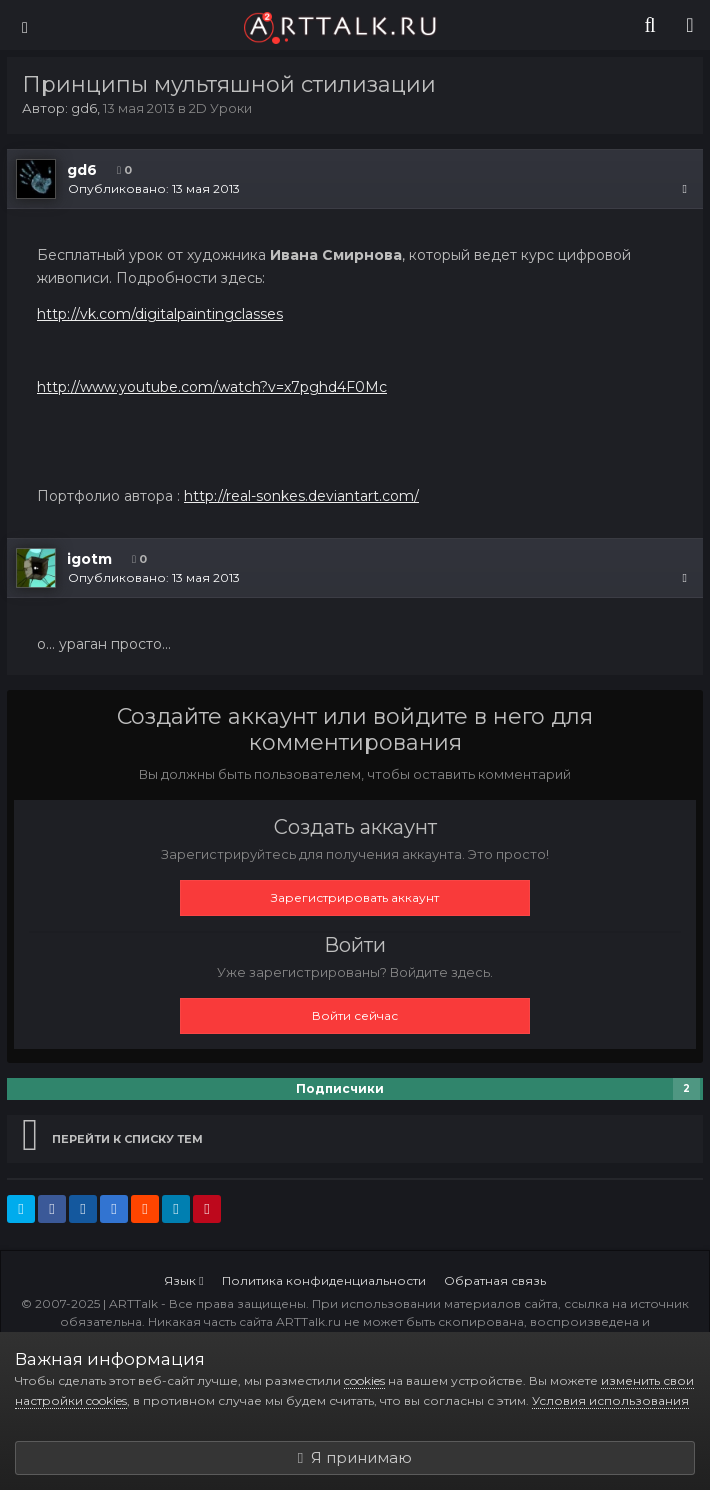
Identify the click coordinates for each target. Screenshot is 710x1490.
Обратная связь (495, 1280)
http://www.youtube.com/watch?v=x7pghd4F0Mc (212, 387)
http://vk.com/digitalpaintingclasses (160, 314)
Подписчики (340, 1088)
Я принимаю (355, 1457)
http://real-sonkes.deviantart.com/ (301, 496)
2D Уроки (220, 108)
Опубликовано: (154, 188)
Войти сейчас (355, 1015)
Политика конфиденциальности (324, 1280)
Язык (183, 1280)
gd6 (84, 108)
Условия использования (610, 1400)
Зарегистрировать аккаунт (355, 897)
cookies (364, 1380)
